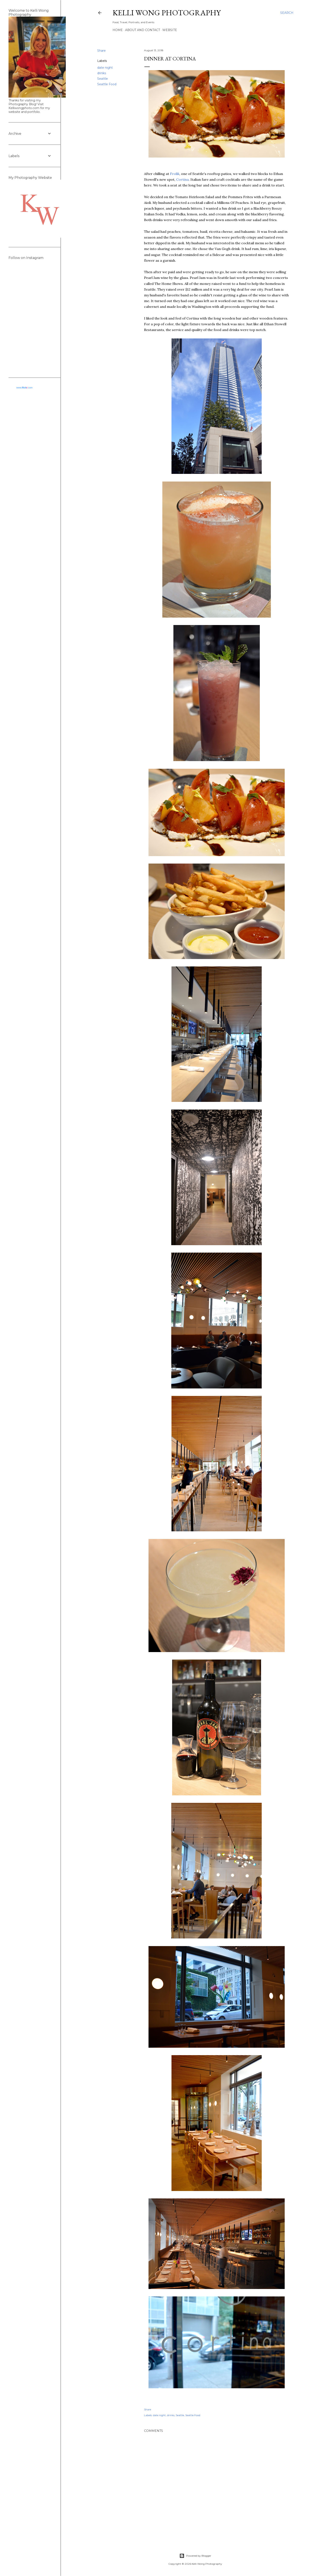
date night (105, 68)
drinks (101, 73)
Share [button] (101, 51)
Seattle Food (106, 84)
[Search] (286, 13)
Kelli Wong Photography (167, 13)
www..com (24, 387)
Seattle (102, 79)
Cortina (182, 179)
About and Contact (142, 30)
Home (118, 30)
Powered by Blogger (195, 2555)
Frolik (174, 174)
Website (169, 30)
